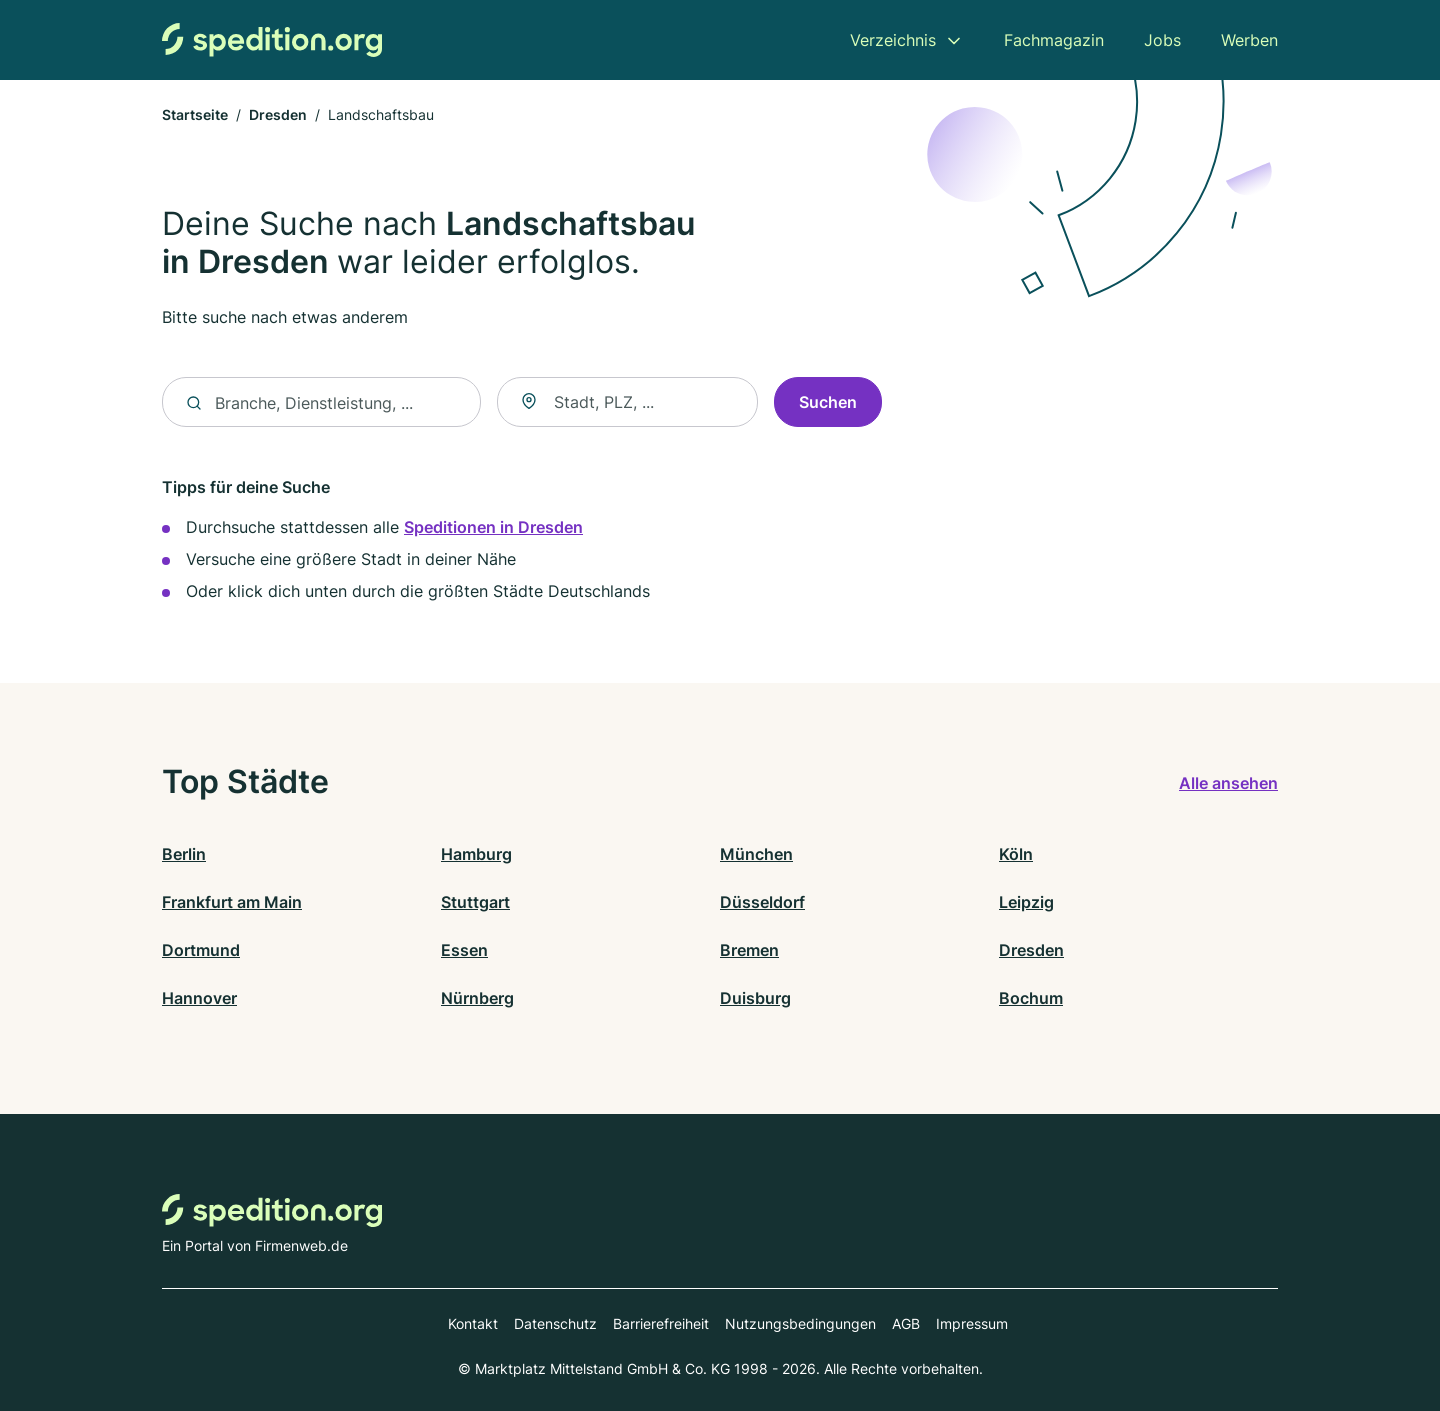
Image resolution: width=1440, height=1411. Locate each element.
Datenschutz (555, 1323)
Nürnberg (477, 998)
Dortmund (201, 950)
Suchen (828, 403)
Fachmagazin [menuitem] (1054, 40)
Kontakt (473, 1323)
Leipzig (1026, 902)
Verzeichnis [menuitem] (893, 40)
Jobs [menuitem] (1162, 40)
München (756, 854)
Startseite (195, 114)
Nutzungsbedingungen (800, 1323)
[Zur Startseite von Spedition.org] (272, 39)
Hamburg (476, 854)
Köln (1016, 854)
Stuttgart (475, 902)
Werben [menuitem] (1249, 40)
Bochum (1031, 998)
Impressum (972, 1323)
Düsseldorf (762, 902)
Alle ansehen (1228, 783)
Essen (464, 950)
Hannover (199, 998)
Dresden (278, 114)
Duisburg (755, 998)
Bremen (749, 950)
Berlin (184, 854)
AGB (906, 1323)
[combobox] (627, 403)
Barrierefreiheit (661, 1323)
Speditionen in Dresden (493, 528)
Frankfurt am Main (232, 902)
